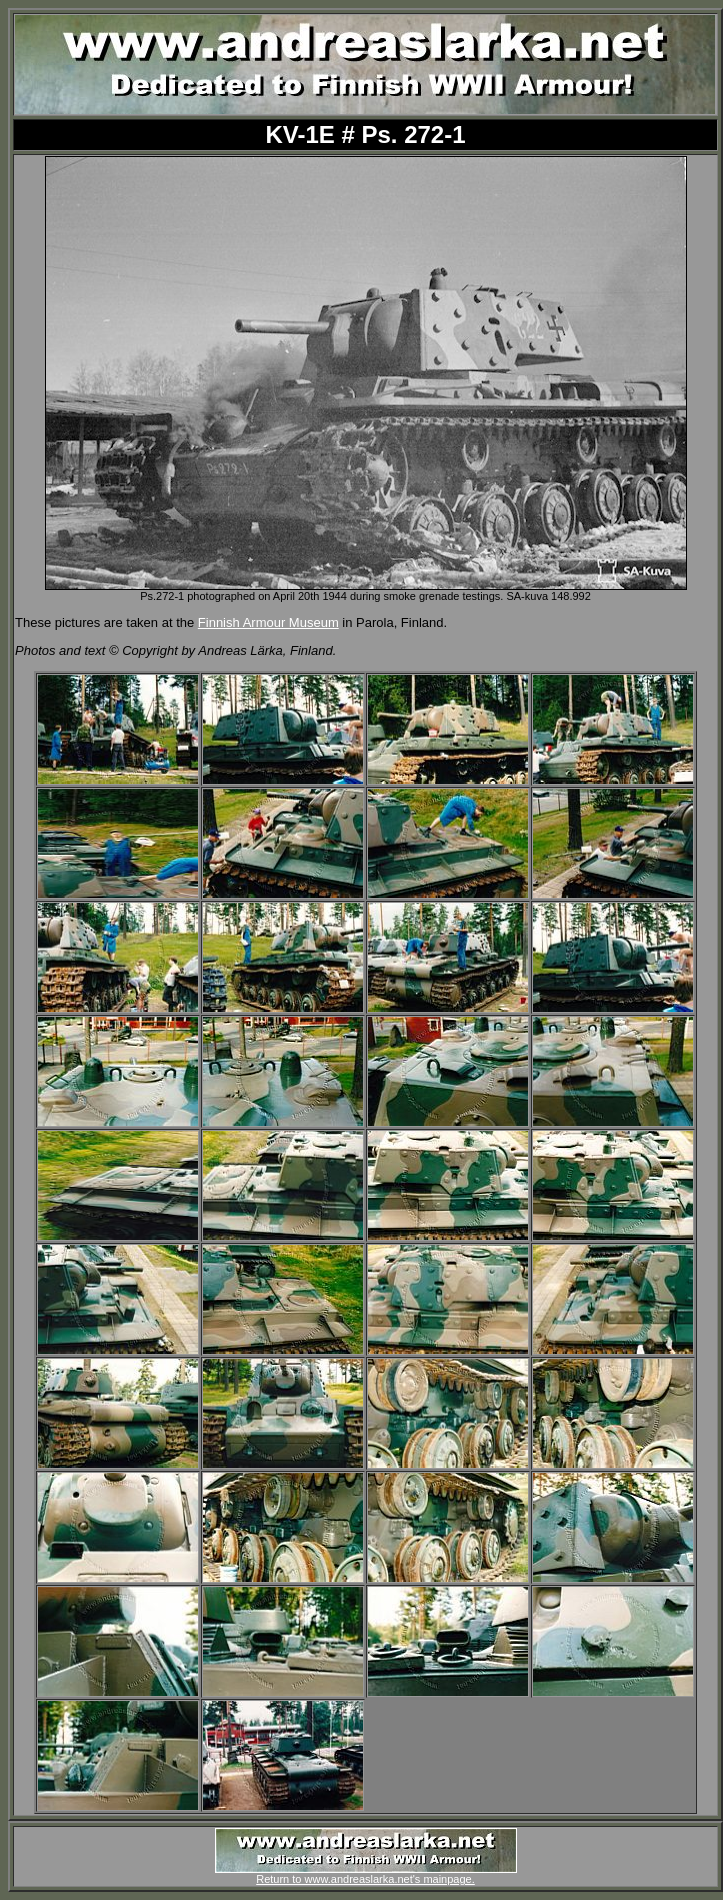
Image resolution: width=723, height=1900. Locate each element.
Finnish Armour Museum (268, 622)
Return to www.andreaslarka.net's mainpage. (366, 1874)
